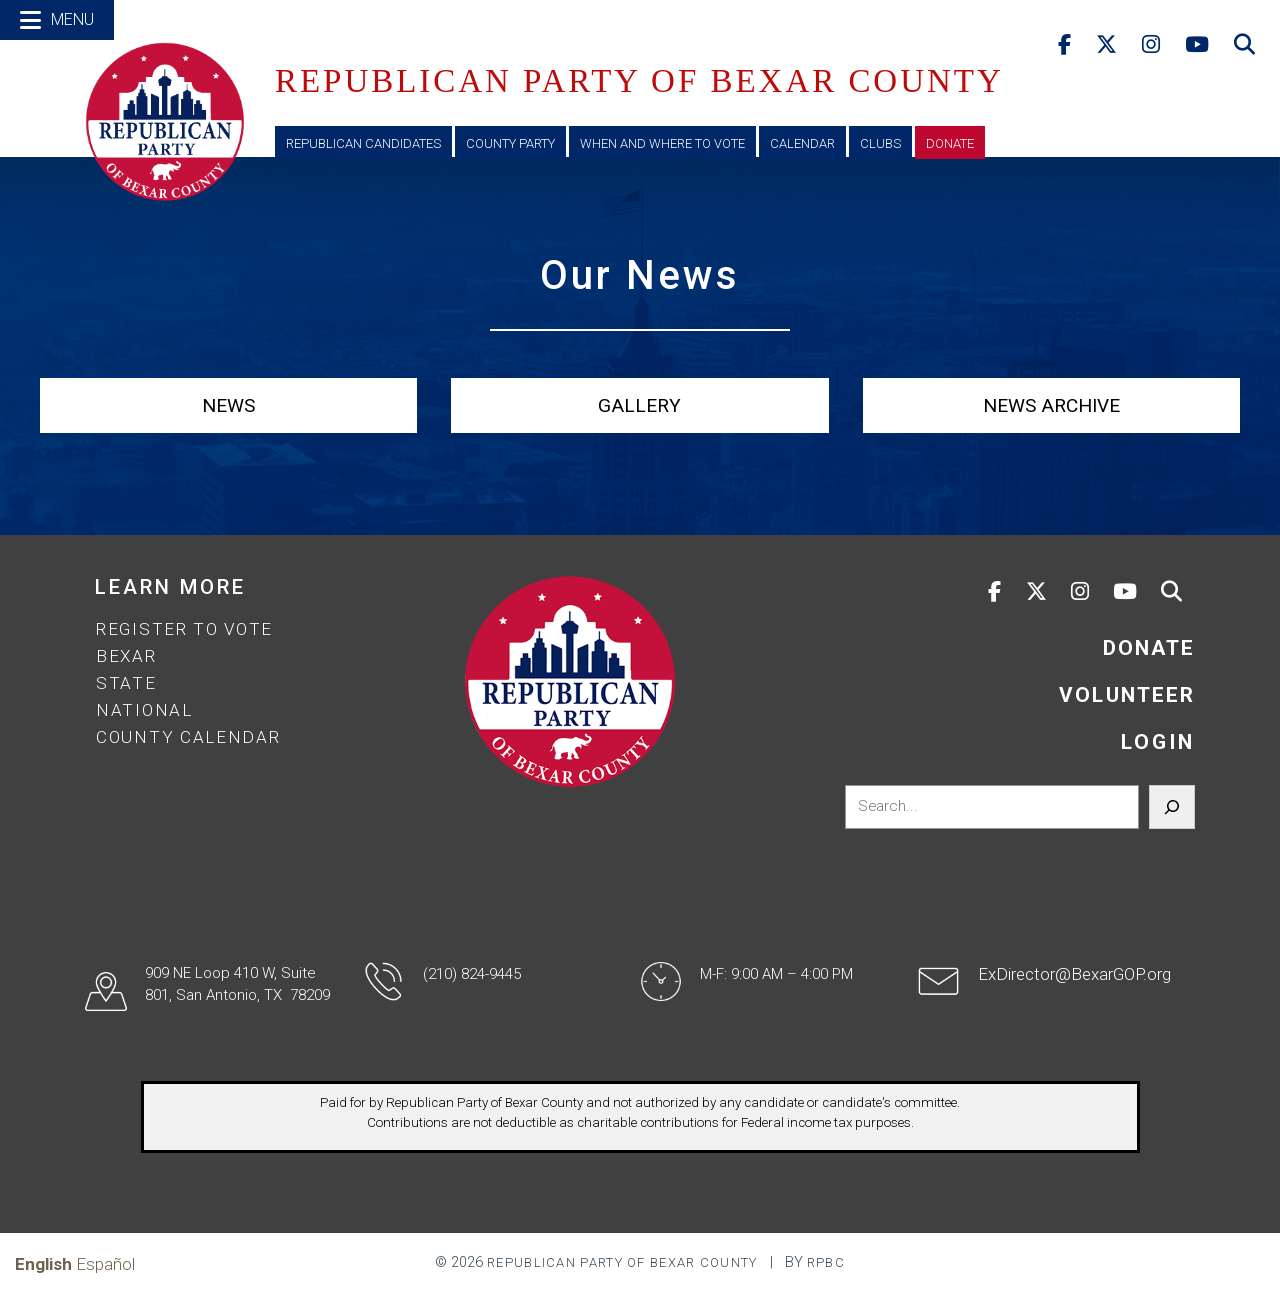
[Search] (1172, 807)
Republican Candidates (363, 143)
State (126, 683)
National (144, 710)
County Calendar (188, 737)
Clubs (880, 143)
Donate (950, 143)
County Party (510, 143)
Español (105, 1264)
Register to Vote (184, 629)
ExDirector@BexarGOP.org (1074, 974)
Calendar (802, 143)
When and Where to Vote (662, 143)
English (43, 1264)
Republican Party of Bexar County (622, 1262)
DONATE (1149, 648)
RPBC (826, 1262)
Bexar (126, 656)
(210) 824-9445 (472, 974)
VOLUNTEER (1127, 695)
